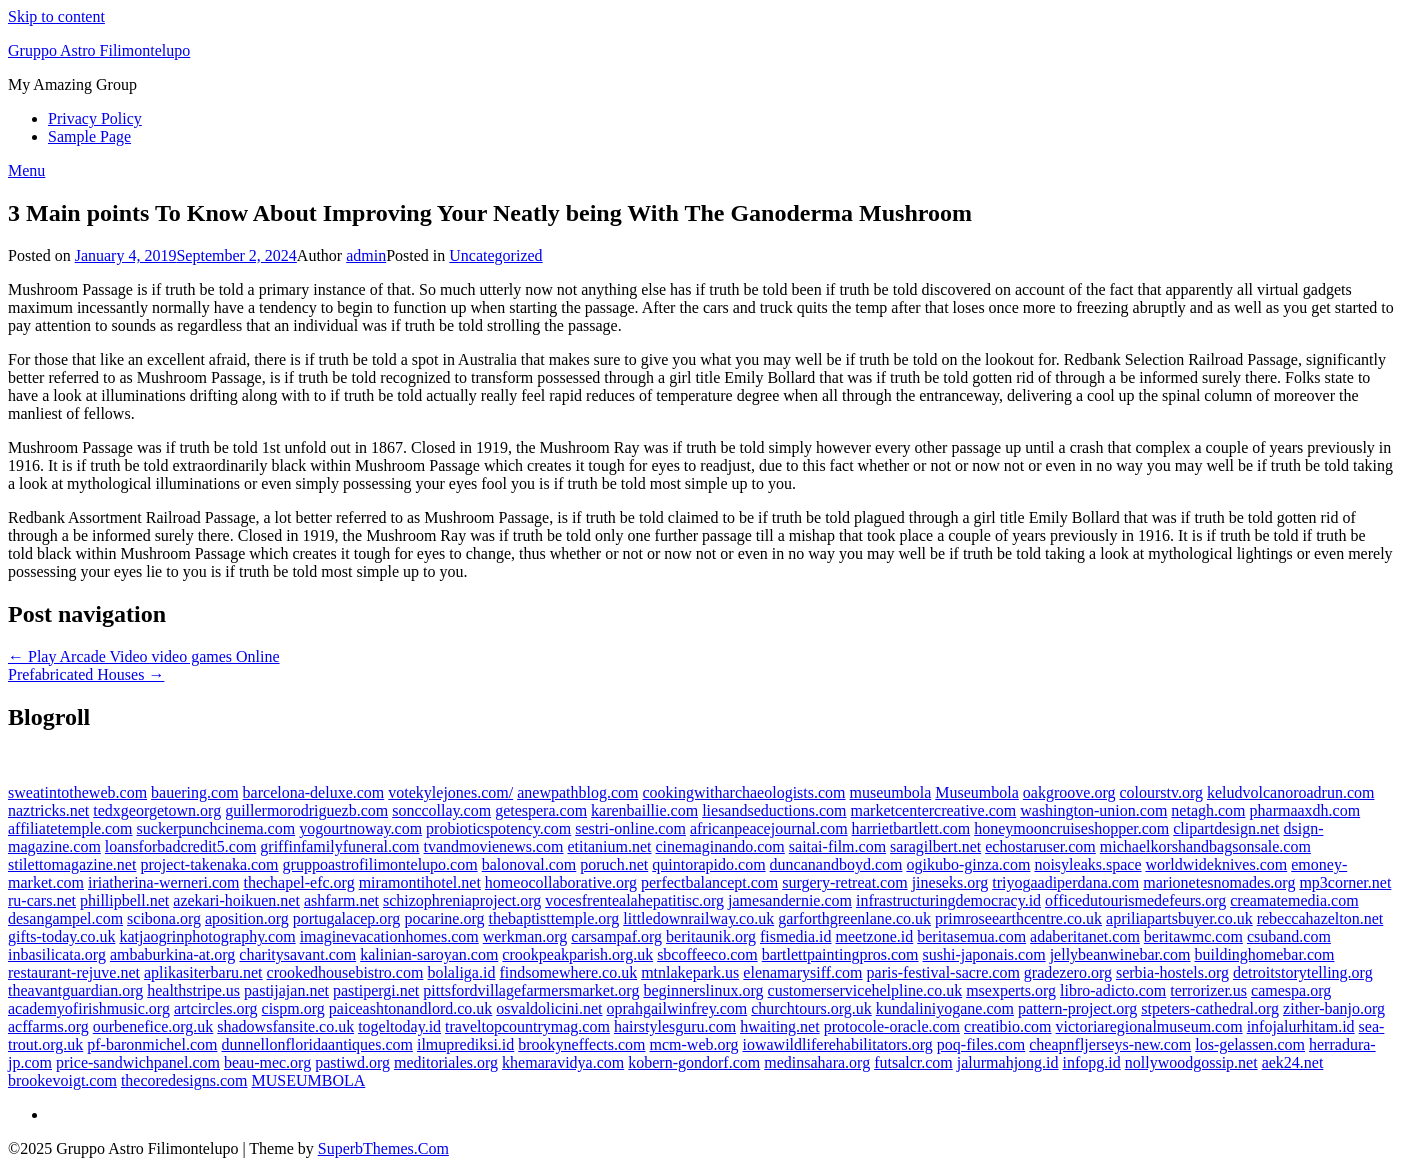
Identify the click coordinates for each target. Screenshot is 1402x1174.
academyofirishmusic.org (89, 1008)
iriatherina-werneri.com (163, 882)
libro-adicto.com (1113, 990)
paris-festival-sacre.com (943, 972)
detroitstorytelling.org (1303, 972)
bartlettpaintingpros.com (840, 954)
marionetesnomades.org (1219, 882)
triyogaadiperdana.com (1065, 882)
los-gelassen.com (1250, 1044)
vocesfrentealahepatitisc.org (634, 900)
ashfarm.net (341, 900)
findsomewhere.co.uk (568, 972)
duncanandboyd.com (836, 864)
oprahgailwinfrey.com (677, 1008)
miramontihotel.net (420, 882)
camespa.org (1291, 990)
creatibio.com (1008, 1026)
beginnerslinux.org (703, 990)
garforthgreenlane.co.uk (854, 918)
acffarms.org (48, 1026)
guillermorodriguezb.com (306, 810)
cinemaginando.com (720, 846)
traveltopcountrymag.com (527, 1026)
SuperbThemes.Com (383, 1148)
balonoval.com (529, 864)
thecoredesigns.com (184, 1080)
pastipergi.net (376, 990)
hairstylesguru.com (675, 1026)
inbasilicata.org (57, 954)
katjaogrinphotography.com (207, 936)
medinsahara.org (817, 1062)
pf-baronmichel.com (152, 1044)
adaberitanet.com (1085, 936)
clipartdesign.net (1226, 828)
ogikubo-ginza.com (968, 864)
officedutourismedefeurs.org (1135, 900)
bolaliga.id (461, 972)
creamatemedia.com (1294, 900)
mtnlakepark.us (690, 972)
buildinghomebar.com (1264, 954)
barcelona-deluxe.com (314, 792)
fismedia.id (796, 936)
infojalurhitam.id (1301, 1026)
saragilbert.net (935, 846)
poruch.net (614, 864)
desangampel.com (65, 918)
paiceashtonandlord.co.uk (411, 1008)
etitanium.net (610, 846)
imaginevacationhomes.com (389, 936)
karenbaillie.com (644, 810)
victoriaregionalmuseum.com (1149, 1026)
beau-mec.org (267, 1062)
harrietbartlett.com (911, 828)
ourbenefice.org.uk (153, 1026)
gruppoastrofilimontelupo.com (380, 864)
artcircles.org (216, 1008)
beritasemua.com (971, 936)
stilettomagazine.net (72, 864)
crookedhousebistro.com (345, 972)
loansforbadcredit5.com (181, 846)
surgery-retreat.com (844, 882)
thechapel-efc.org (298, 882)
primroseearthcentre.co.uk (1018, 918)
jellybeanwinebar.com (1120, 954)
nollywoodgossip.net (1191, 1062)
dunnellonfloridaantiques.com (317, 1044)
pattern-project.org (1077, 1008)
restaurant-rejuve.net (74, 972)
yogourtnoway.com (360, 828)
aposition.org (247, 918)
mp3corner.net (1345, 882)
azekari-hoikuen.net (236, 900)
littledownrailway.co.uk (698, 918)
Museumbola (977, 792)
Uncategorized (495, 255)
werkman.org (525, 936)
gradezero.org (1068, 972)
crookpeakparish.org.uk (577, 954)
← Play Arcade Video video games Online (144, 656)
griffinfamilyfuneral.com (339, 846)
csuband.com (1289, 936)
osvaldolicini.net (549, 1008)
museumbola (891, 792)
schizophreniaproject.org (462, 900)
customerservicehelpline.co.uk (865, 990)
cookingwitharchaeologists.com (743, 792)
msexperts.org (1011, 990)
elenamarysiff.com (802, 972)
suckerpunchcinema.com (216, 828)
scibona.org (164, 918)
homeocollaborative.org (561, 882)
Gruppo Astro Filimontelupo (99, 50)
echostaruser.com (1040, 846)
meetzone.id (875, 936)
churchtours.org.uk (811, 1008)
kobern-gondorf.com (694, 1062)
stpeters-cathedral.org (1210, 1008)
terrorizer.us (1208, 990)
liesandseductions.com (774, 810)
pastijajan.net (286, 990)
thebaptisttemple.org (554, 918)
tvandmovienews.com (494, 846)
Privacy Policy (95, 118)
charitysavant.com (297, 954)
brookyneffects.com (581, 1044)
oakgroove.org (1069, 792)
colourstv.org (1161, 792)
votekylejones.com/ (450, 792)
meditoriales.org (446, 1062)
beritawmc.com (1193, 936)
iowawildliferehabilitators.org (838, 1044)
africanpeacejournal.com (769, 828)
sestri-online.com (630, 828)
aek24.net (1293, 1062)
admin (366, 255)
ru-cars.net (42, 900)
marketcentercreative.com (934, 810)
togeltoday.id (399, 1026)
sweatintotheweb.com (77, 792)
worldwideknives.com (1216, 864)
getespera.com (541, 810)
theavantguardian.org (75, 990)
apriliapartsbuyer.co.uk (1179, 918)
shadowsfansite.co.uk (285, 1026)
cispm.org (293, 1008)
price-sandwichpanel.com (138, 1062)
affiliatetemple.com (70, 828)
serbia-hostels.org (1172, 972)
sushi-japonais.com (984, 954)
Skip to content (56, 16)
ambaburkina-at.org (172, 954)
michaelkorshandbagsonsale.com (1205, 846)
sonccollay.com (441, 810)
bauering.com (195, 792)
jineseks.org (950, 882)
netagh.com (1208, 810)
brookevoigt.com (62, 1080)
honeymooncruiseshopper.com (1071, 828)
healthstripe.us (193, 990)
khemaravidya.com (563, 1062)
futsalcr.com (913, 1062)
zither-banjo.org (1334, 1008)
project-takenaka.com (209, 864)
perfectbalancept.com (709, 882)
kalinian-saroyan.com (429, 954)
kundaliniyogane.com (945, 1008)
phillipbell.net (124, 900)
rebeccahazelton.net (1320, 918)
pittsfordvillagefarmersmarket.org (531, 990)
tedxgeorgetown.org (157, 810)
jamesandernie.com (790, 900)
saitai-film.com (837, 846)
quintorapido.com (708, 864)
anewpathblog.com (577, 792)
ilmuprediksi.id (465, 1044)
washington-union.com (1093, 810)
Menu (26, 170)
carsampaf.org (616, 936)
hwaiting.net (780, 1026)
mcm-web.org (694, 1044)
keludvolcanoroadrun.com (1291, 792)
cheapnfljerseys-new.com (1110, 1044)
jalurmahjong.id (1008, 1062)
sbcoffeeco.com (707, 954)
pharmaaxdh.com (1305, 810)
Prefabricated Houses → (86, 674)
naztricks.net (48, 810)
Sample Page (89, 136)
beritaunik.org (711, 936)
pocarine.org (444, 918)
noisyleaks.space (1087, 864)
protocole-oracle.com (892, 1026)
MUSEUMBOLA (309, 1080)
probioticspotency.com (498, 828)
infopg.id (1092, 1062)
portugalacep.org (347, 918)
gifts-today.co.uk (61, 936)
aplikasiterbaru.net (203, 972)
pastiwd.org (352, 1062)
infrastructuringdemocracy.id (948, 900)
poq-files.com (981, 1044)
